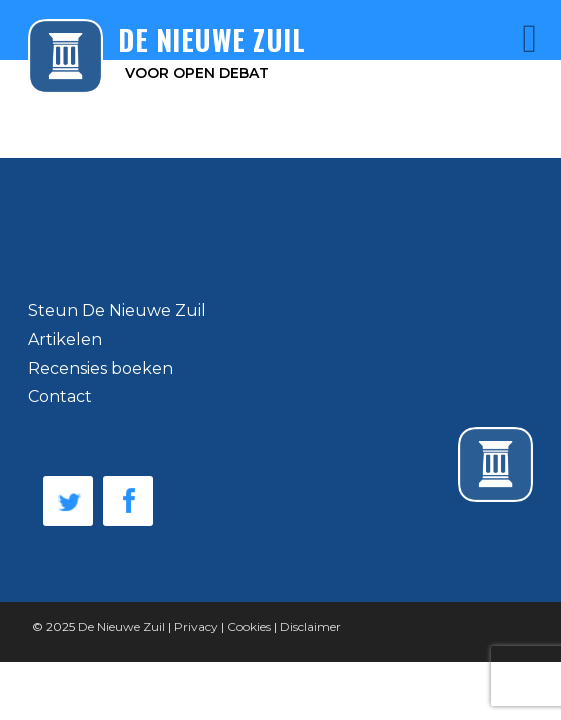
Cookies (249, 626)
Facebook (128, 501)
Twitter (68, 501)
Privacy (196, 626)
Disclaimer (310, 626)
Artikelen (65, 339)
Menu (502, 39)
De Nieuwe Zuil (121, 626)
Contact (60, 396)
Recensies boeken (100, 368)
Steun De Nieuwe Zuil (117, 310)
